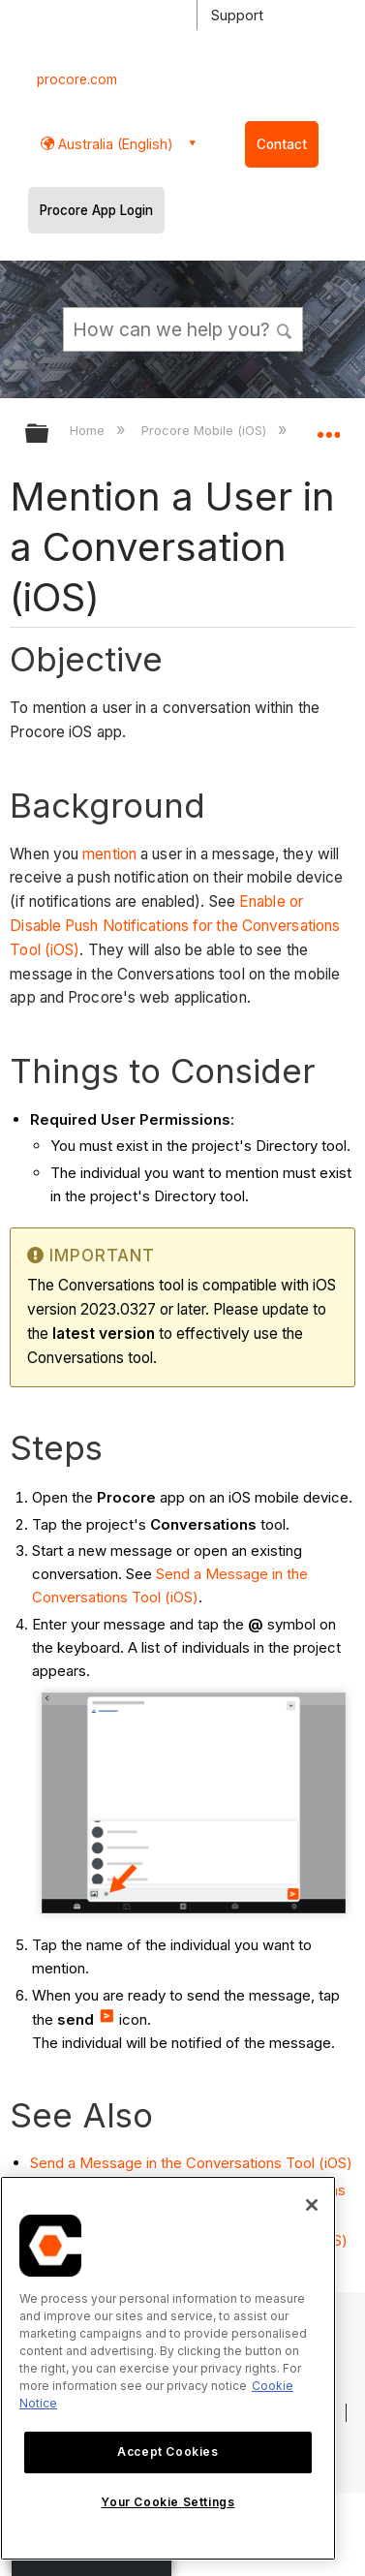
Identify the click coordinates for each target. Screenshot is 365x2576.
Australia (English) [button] (113, 144)
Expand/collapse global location (328, 427)
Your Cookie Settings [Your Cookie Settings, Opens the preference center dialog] (167, 2502)
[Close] (311, 2205)
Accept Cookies (167, 2451)
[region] (168, 2368)
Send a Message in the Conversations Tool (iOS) (191, 2163)
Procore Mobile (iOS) (205, 430)
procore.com (77, 79)
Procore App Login (96, 210)
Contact (282, 144)
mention (109, 854)
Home (89, 430)
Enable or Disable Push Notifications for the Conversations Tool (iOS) (175, 925)
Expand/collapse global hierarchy (49, 434)
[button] (284, 328)
